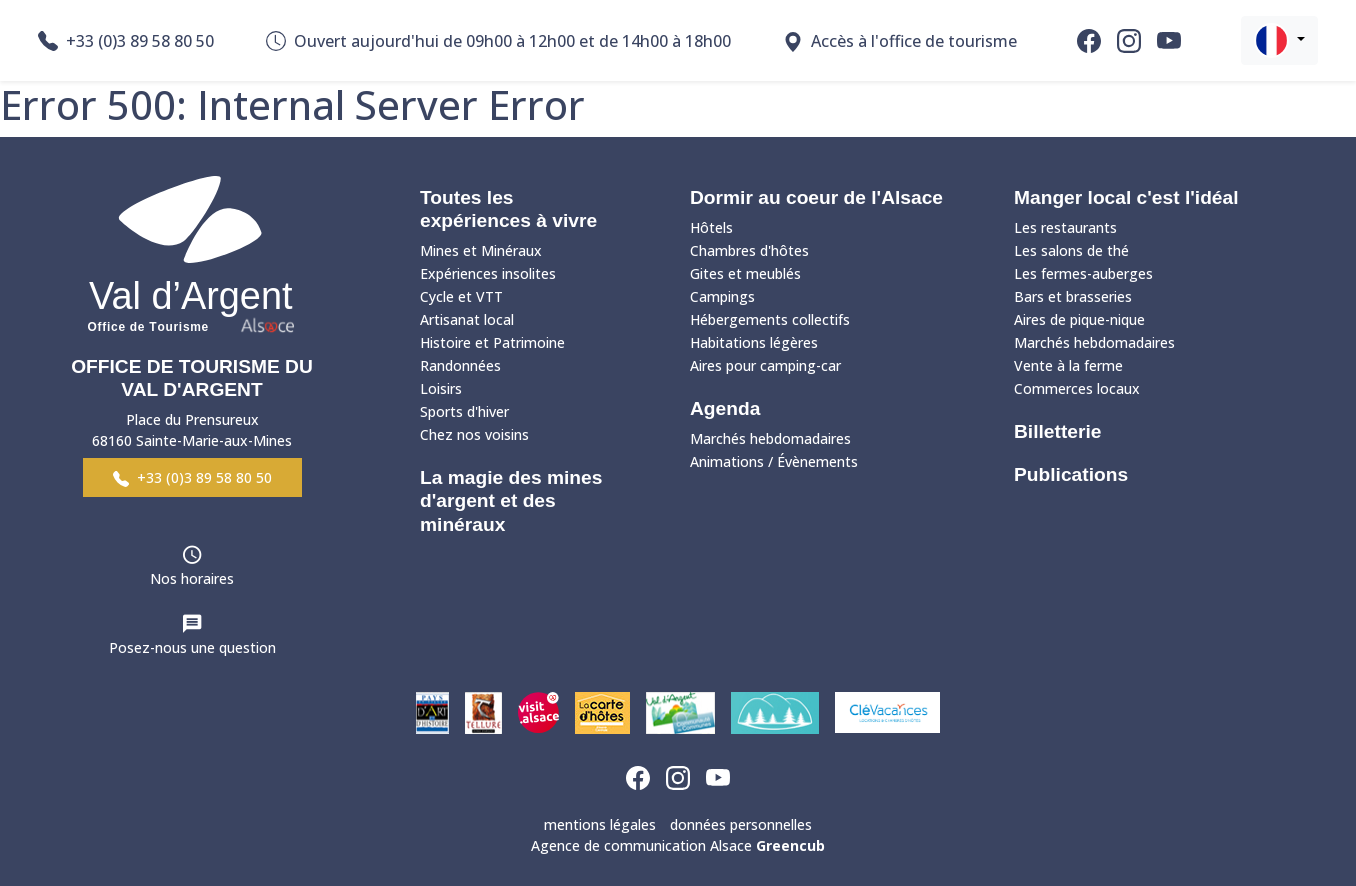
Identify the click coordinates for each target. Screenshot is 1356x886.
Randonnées (460, 365)
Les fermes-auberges (1083, 273)
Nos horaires (192, 578)
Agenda (725, 408)
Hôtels (711, 227)
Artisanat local (467, 319)
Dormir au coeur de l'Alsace (816, 197)
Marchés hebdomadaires (770, 438)
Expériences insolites (488, 273)
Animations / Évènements (774, 461)
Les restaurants (1065, 227)
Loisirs (441, 388)
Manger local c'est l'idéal (1126, 197)
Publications (1071, 474)
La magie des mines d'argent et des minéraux (511, 500)
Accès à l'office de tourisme (900, 41)
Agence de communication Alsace (678, 845)
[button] (1279, 40)
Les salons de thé (1071, 250)
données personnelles (741, 824)
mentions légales (600, 824)
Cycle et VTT (461, 296)
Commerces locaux (1077, 388)
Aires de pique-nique (1079, 319)
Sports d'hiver (464, 411)
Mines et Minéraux (481, 250)
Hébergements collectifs (770, 319)
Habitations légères (754, 342)
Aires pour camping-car (765, 365)
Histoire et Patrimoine (492, 342)
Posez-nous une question (192, 647)
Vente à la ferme (1068, 365)
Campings (722, 296)
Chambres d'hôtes (749, 250)
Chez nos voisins (474, 434)
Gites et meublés (745, 273)
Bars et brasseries (1073, 296)
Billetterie (1057, 431)
